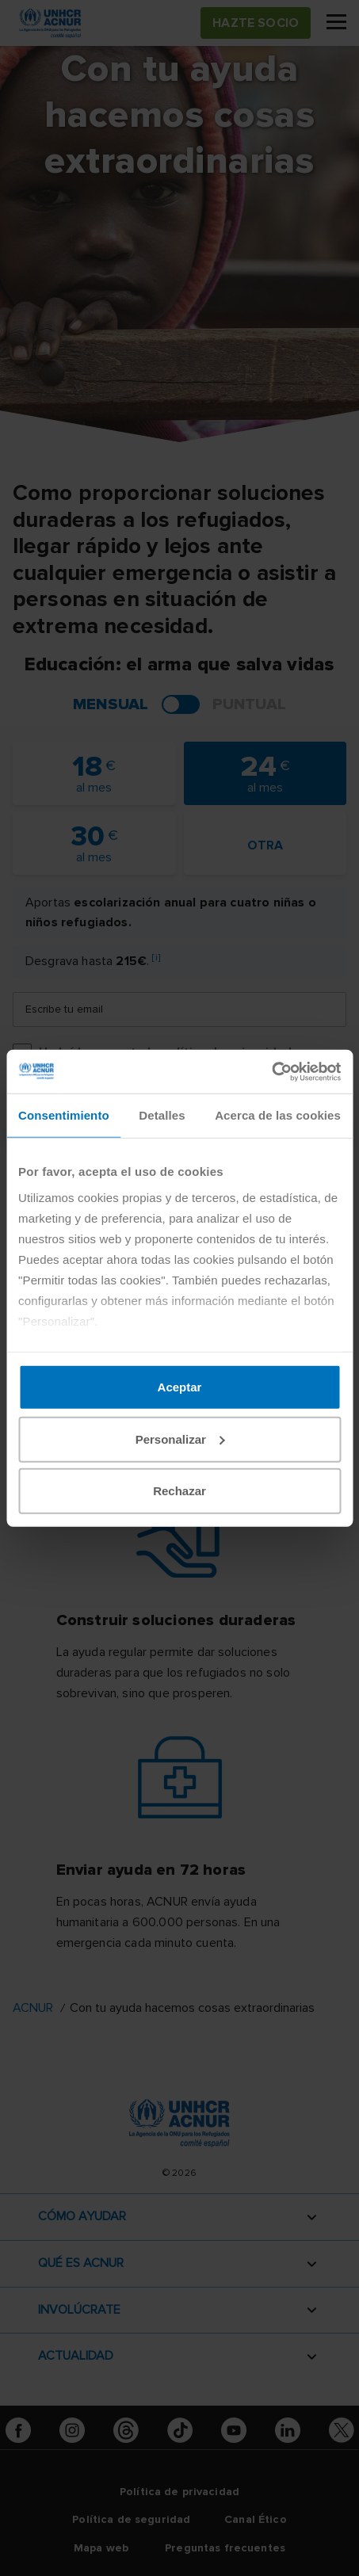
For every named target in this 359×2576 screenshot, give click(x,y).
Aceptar (180, 1387)
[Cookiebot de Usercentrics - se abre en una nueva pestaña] (271, 1071)
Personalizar (180, 1438)
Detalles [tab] (162, 1115)
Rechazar (179, 1491)
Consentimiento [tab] (63, 1115)
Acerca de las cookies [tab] (278, 1115)
